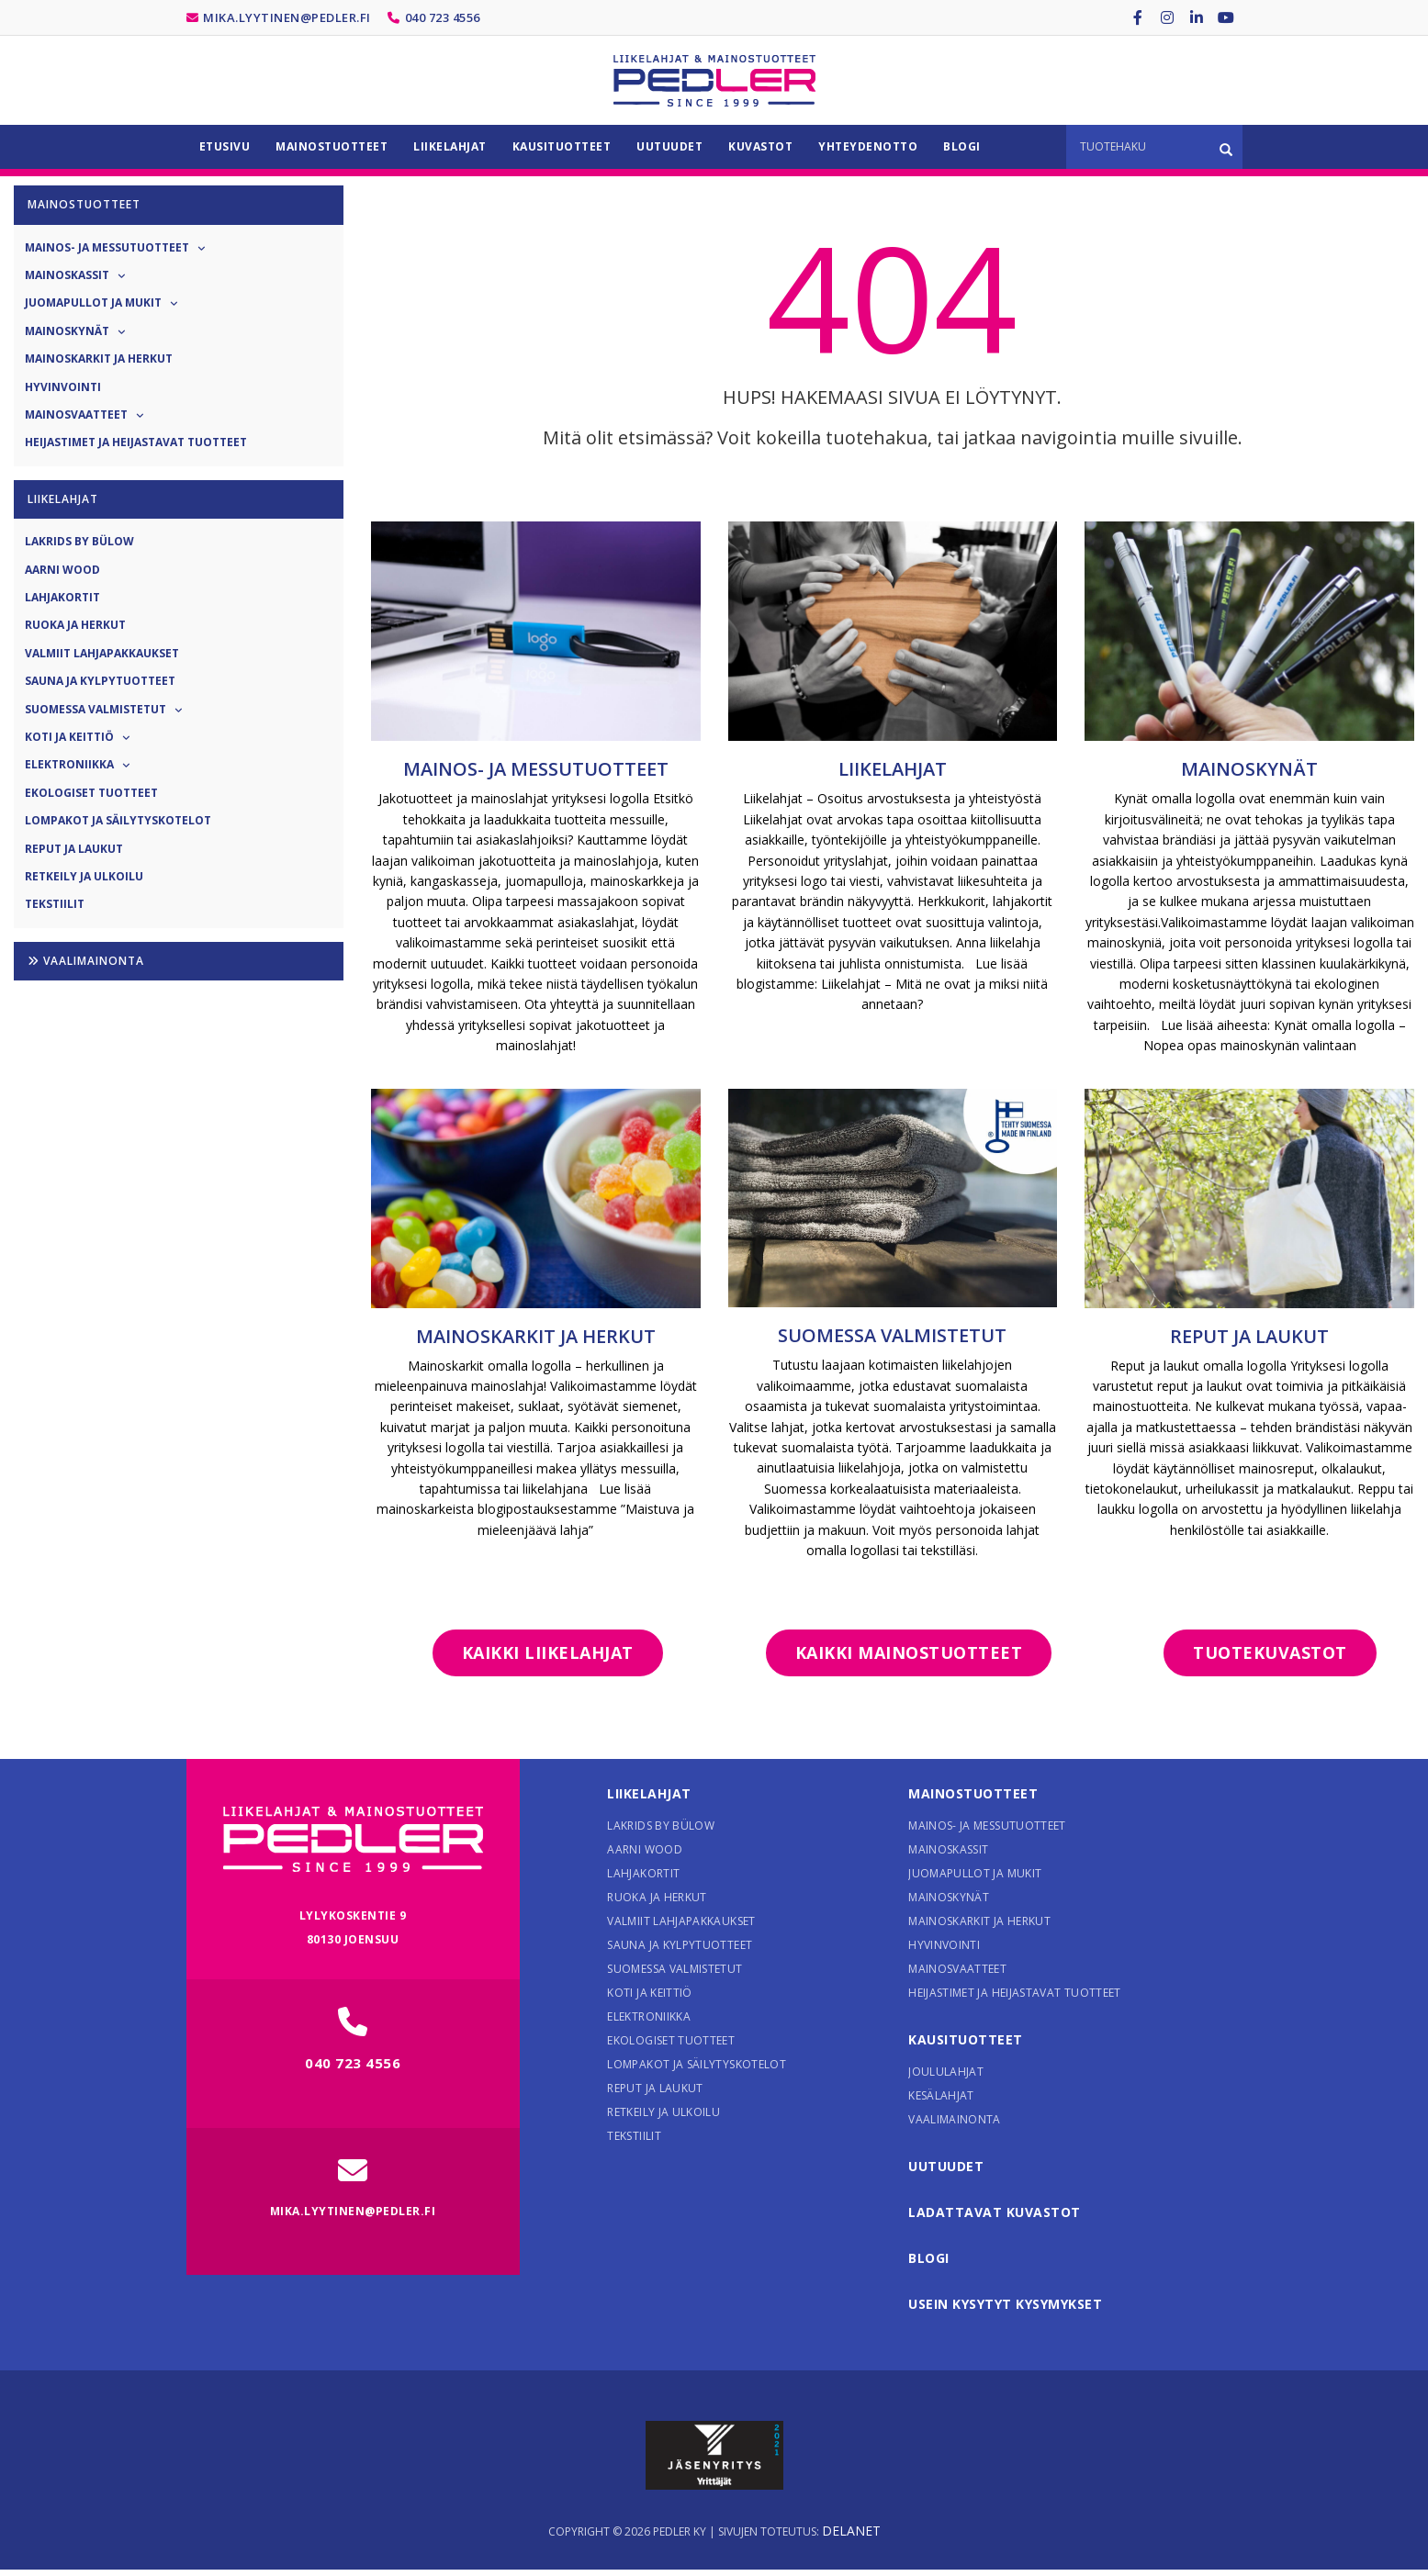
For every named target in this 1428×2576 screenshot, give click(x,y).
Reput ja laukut (1249, 1336)
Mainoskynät (1249, 768)
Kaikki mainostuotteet (909, 1652)
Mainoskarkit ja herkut (536, 1336)
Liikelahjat (892, 768)
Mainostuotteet (973, 1793)
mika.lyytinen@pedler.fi (287, 17)
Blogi (929, 2258)
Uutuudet (946, 2166)
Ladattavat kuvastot (994, 2212)
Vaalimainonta (86, 961)
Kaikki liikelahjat (548, 1652)
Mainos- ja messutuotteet (536, 768)
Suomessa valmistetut (892, 1335)
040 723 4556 (442, 17)
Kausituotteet (965, 2039)
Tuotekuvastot (1270, 1652)
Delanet (851, 2530)
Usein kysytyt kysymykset (1005, 2304)
